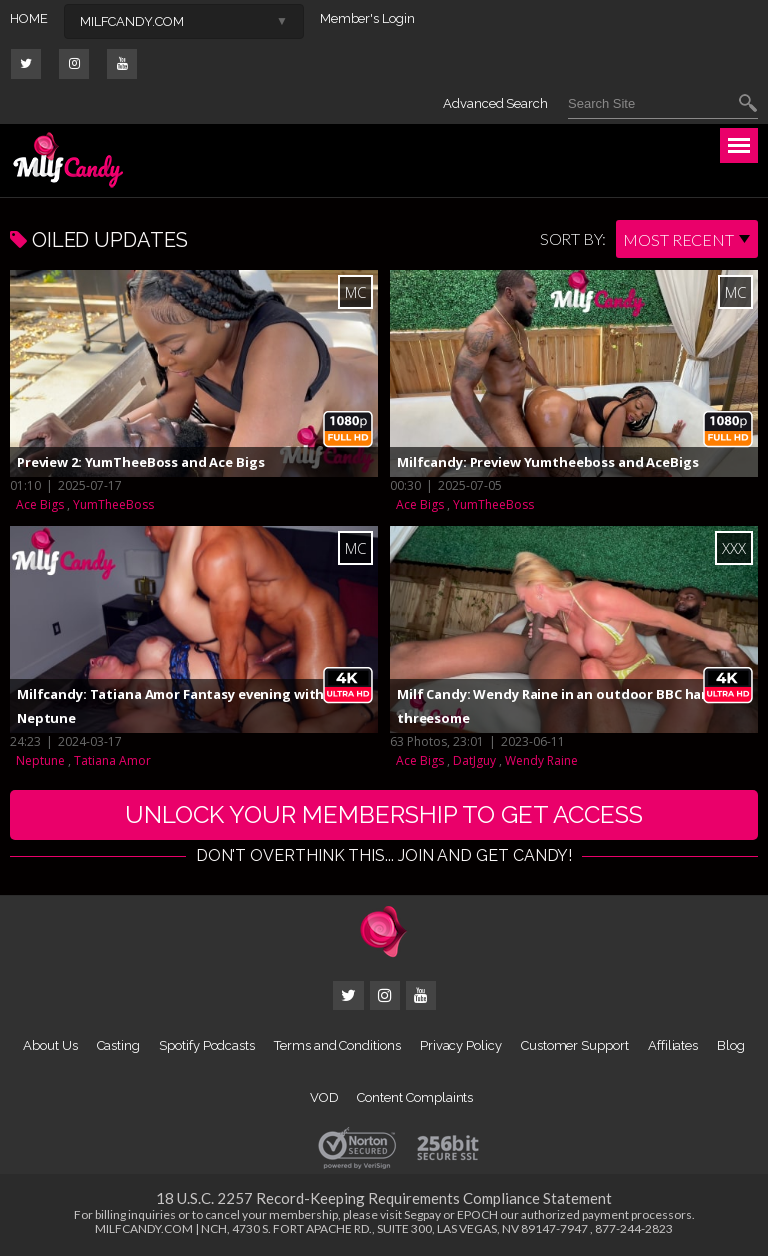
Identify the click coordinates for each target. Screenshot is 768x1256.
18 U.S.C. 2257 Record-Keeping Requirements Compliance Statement (384, 1198)
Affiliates (673, 1045)
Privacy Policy (461, 1045)
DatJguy (474, 760)
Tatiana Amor (112, 760)
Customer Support (575, 1045)
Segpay (422, 1214)
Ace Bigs (40, 504)
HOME (29, 18)
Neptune (40, 760)
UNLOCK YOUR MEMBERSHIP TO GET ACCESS (384, 814)
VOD (324, 1097)
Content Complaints (415, 1097)
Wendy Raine (541, 760)
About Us (50, 1045)
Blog (731, 1045)
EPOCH (477, 1214)
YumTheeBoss (113, 504)
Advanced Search (495, 103)
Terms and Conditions (337, 1045)
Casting (119, 1045)
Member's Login (367, 18)
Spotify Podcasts (207, 1045)
